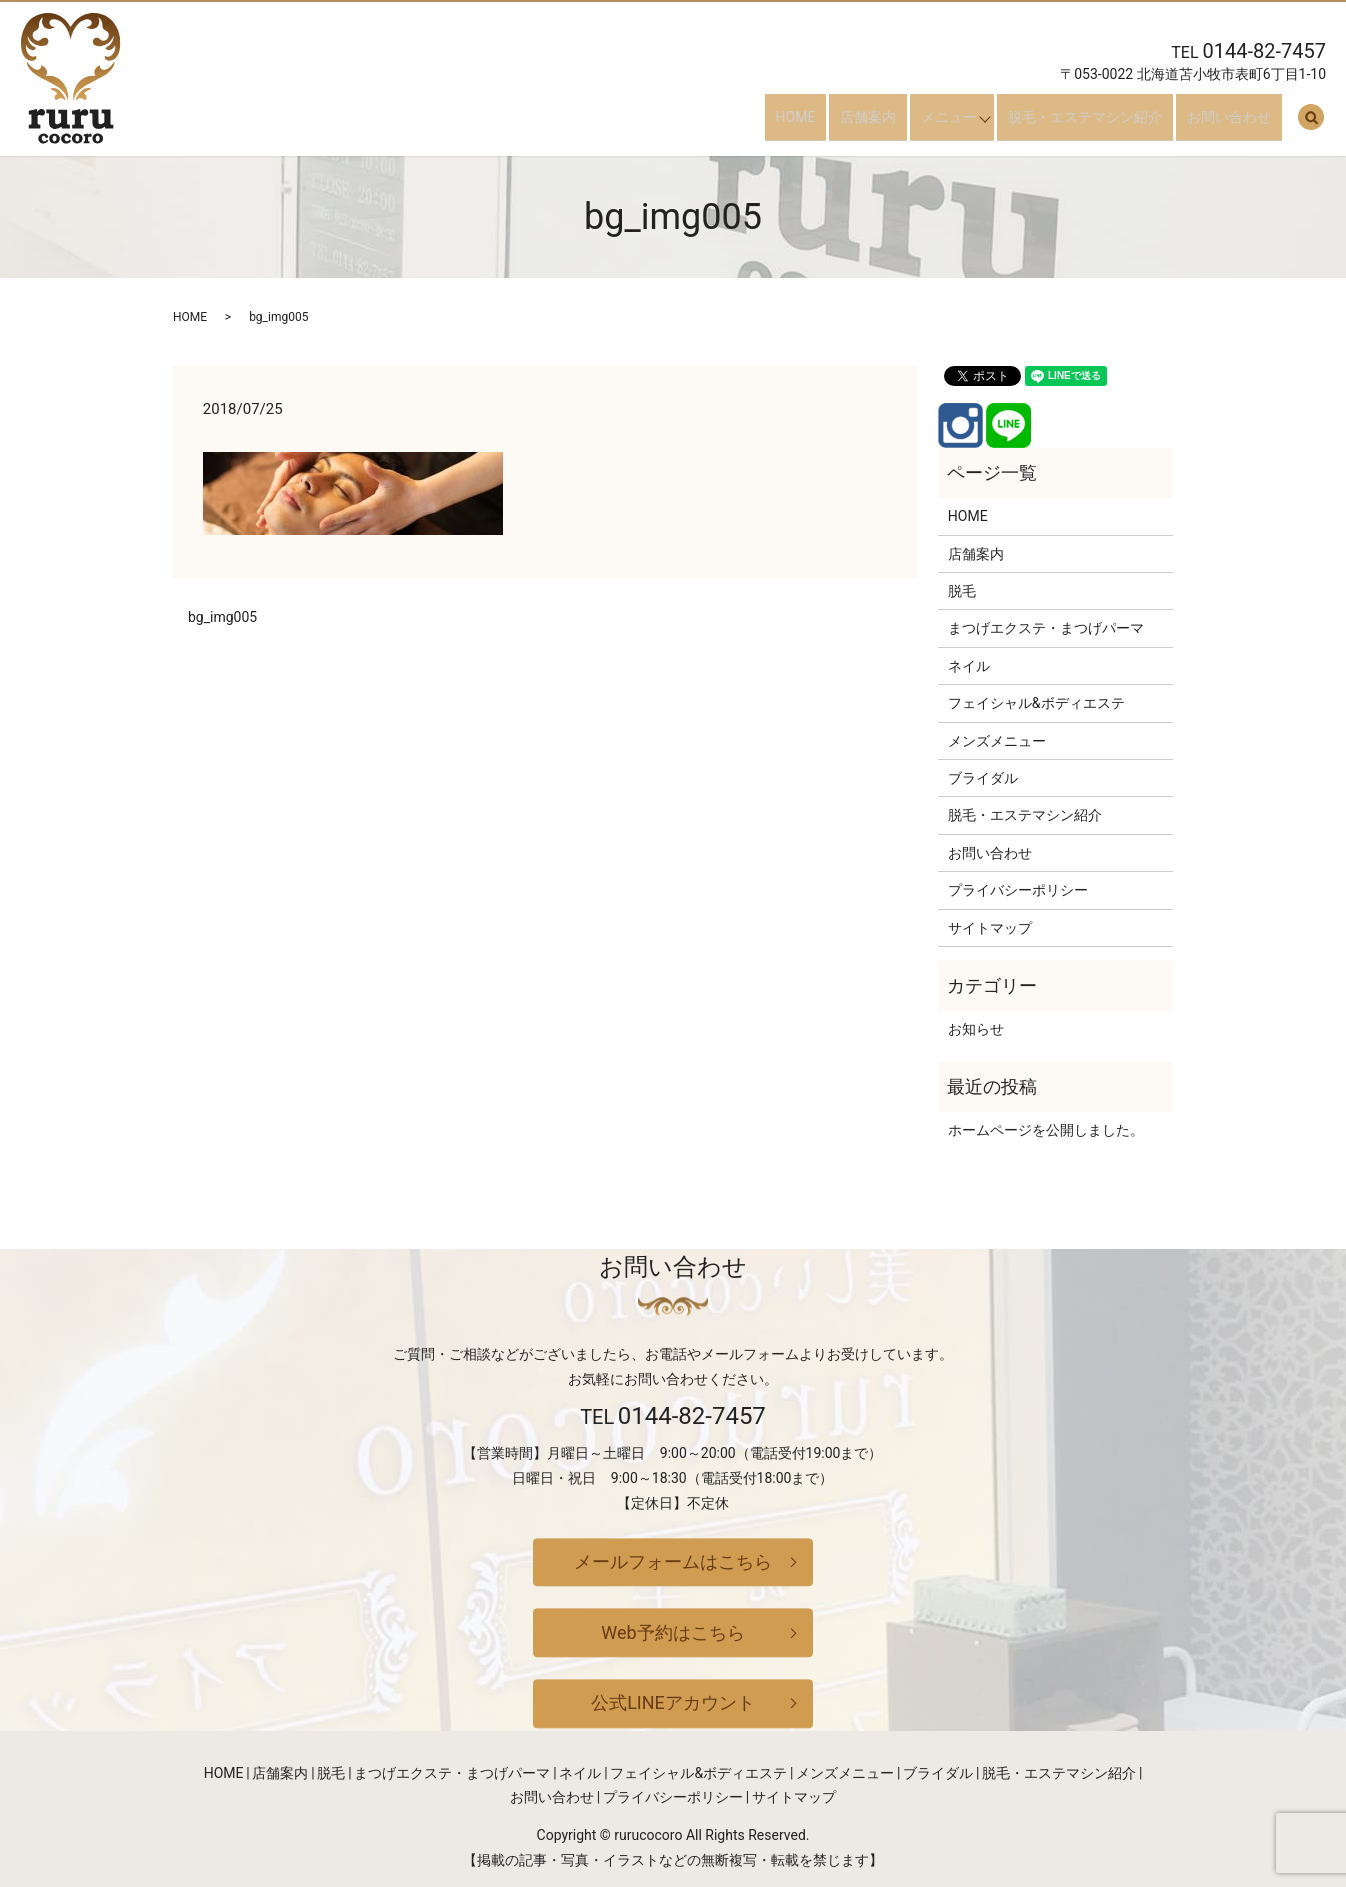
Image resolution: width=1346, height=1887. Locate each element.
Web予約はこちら (672, 1632)
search (1311, 125)
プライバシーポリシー (1018, 890)
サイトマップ (990, 928)
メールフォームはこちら (673, 1561)
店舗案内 (890, 124)
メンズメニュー (997, 741)
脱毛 (962, 591)
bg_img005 (222, 617)
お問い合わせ (1240, 124)
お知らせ (976, 1029)
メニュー (960, 124)
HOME (828, 124)
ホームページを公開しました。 (1046, 1130)
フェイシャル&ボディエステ (1036, 703)
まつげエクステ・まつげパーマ (1046, 628)
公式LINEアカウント (673, 1703)
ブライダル (983, 778)
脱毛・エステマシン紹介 (1107, 124)
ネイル (969, 666)
